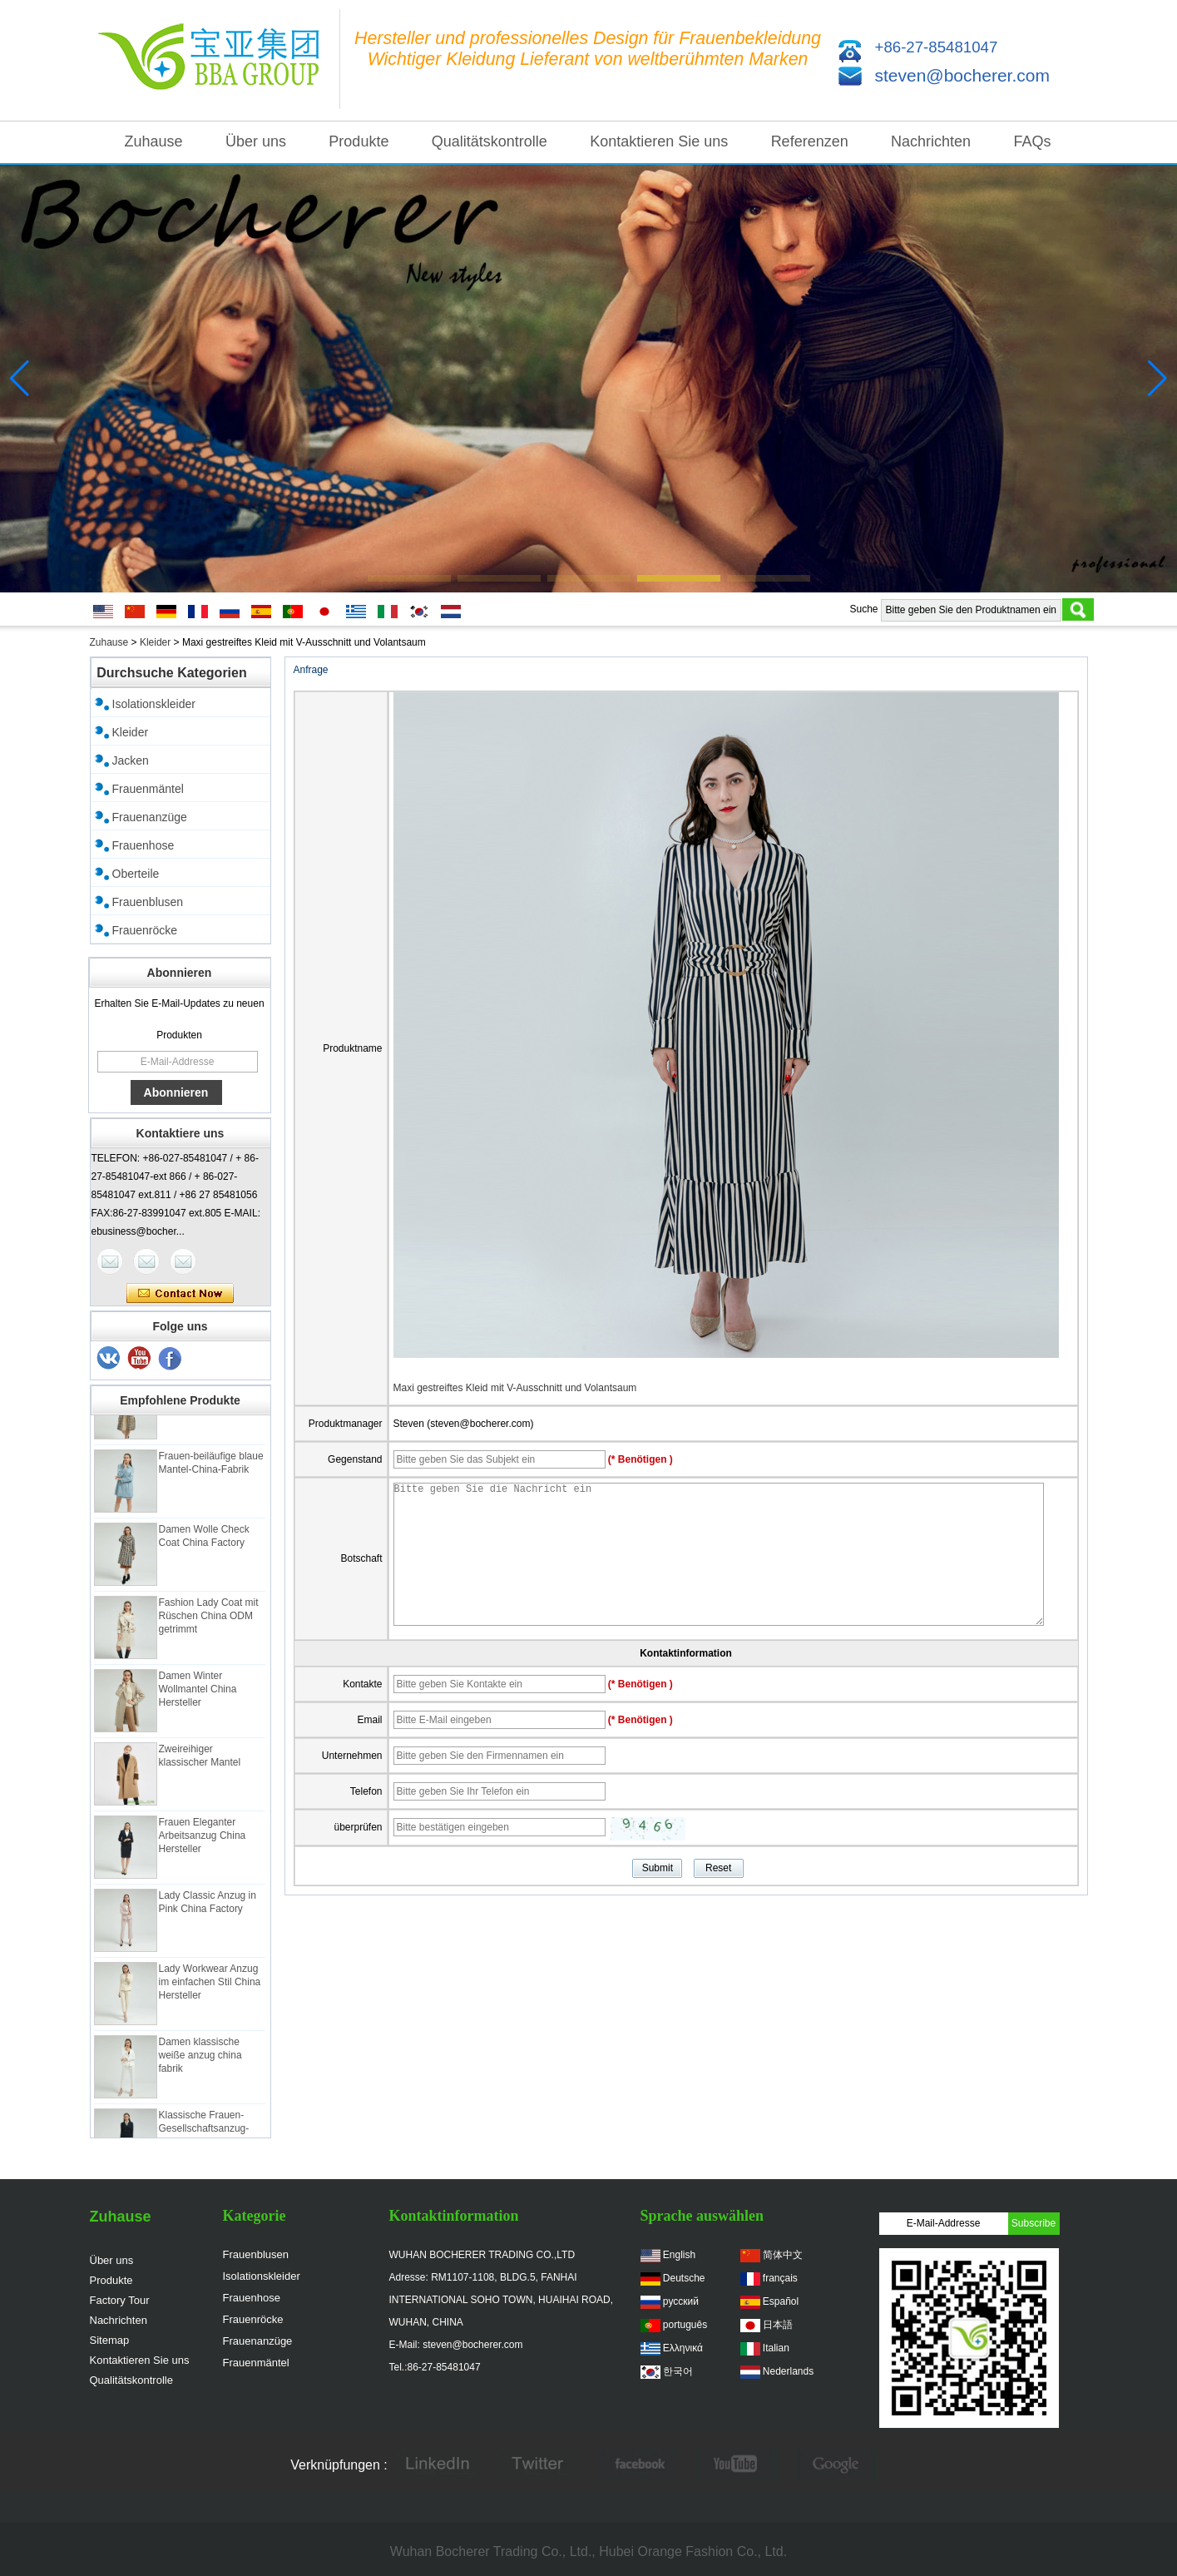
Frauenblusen (148, 902)
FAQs (1032, 141)
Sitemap (110, 2340)
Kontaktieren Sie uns (659, 141)
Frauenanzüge (149, 817)
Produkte (358, 141)
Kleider (155, 642)
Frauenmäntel (148, 788)
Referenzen (809, 141)
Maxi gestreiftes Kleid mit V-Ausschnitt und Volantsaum (515, 1388)
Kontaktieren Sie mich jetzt (180, 1294)
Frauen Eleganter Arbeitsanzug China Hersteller (202, 1840)
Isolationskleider (153, 704)
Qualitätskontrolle (489, 141)
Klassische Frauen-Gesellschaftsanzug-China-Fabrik (204, 2132)
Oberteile (136, 873)
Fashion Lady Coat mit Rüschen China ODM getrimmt (209, 1620)
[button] (409, 578)
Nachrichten (931, 141)
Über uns (255, 141)
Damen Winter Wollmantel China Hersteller (198, 1693)
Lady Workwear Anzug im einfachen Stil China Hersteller (210, 1986)
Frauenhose (143, 845)
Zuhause (154, 141)
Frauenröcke (145, 930)
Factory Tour (120, 2300)
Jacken (130, 760)
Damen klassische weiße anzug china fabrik (200, 2059)
